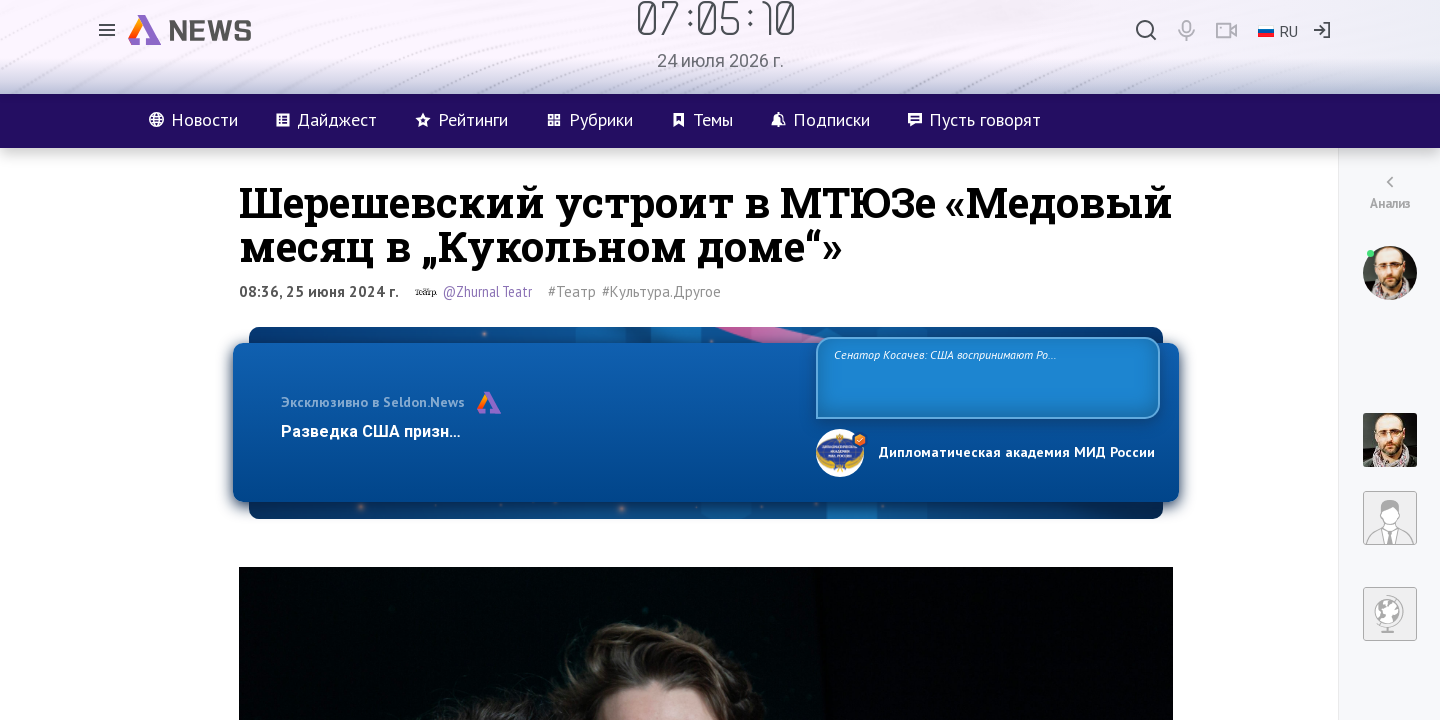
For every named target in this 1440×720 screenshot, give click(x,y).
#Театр (572, 291)
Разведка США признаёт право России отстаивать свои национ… (538, 431)
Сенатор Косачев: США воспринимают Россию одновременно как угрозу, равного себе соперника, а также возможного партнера (985, 376)
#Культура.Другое (661, 291)
